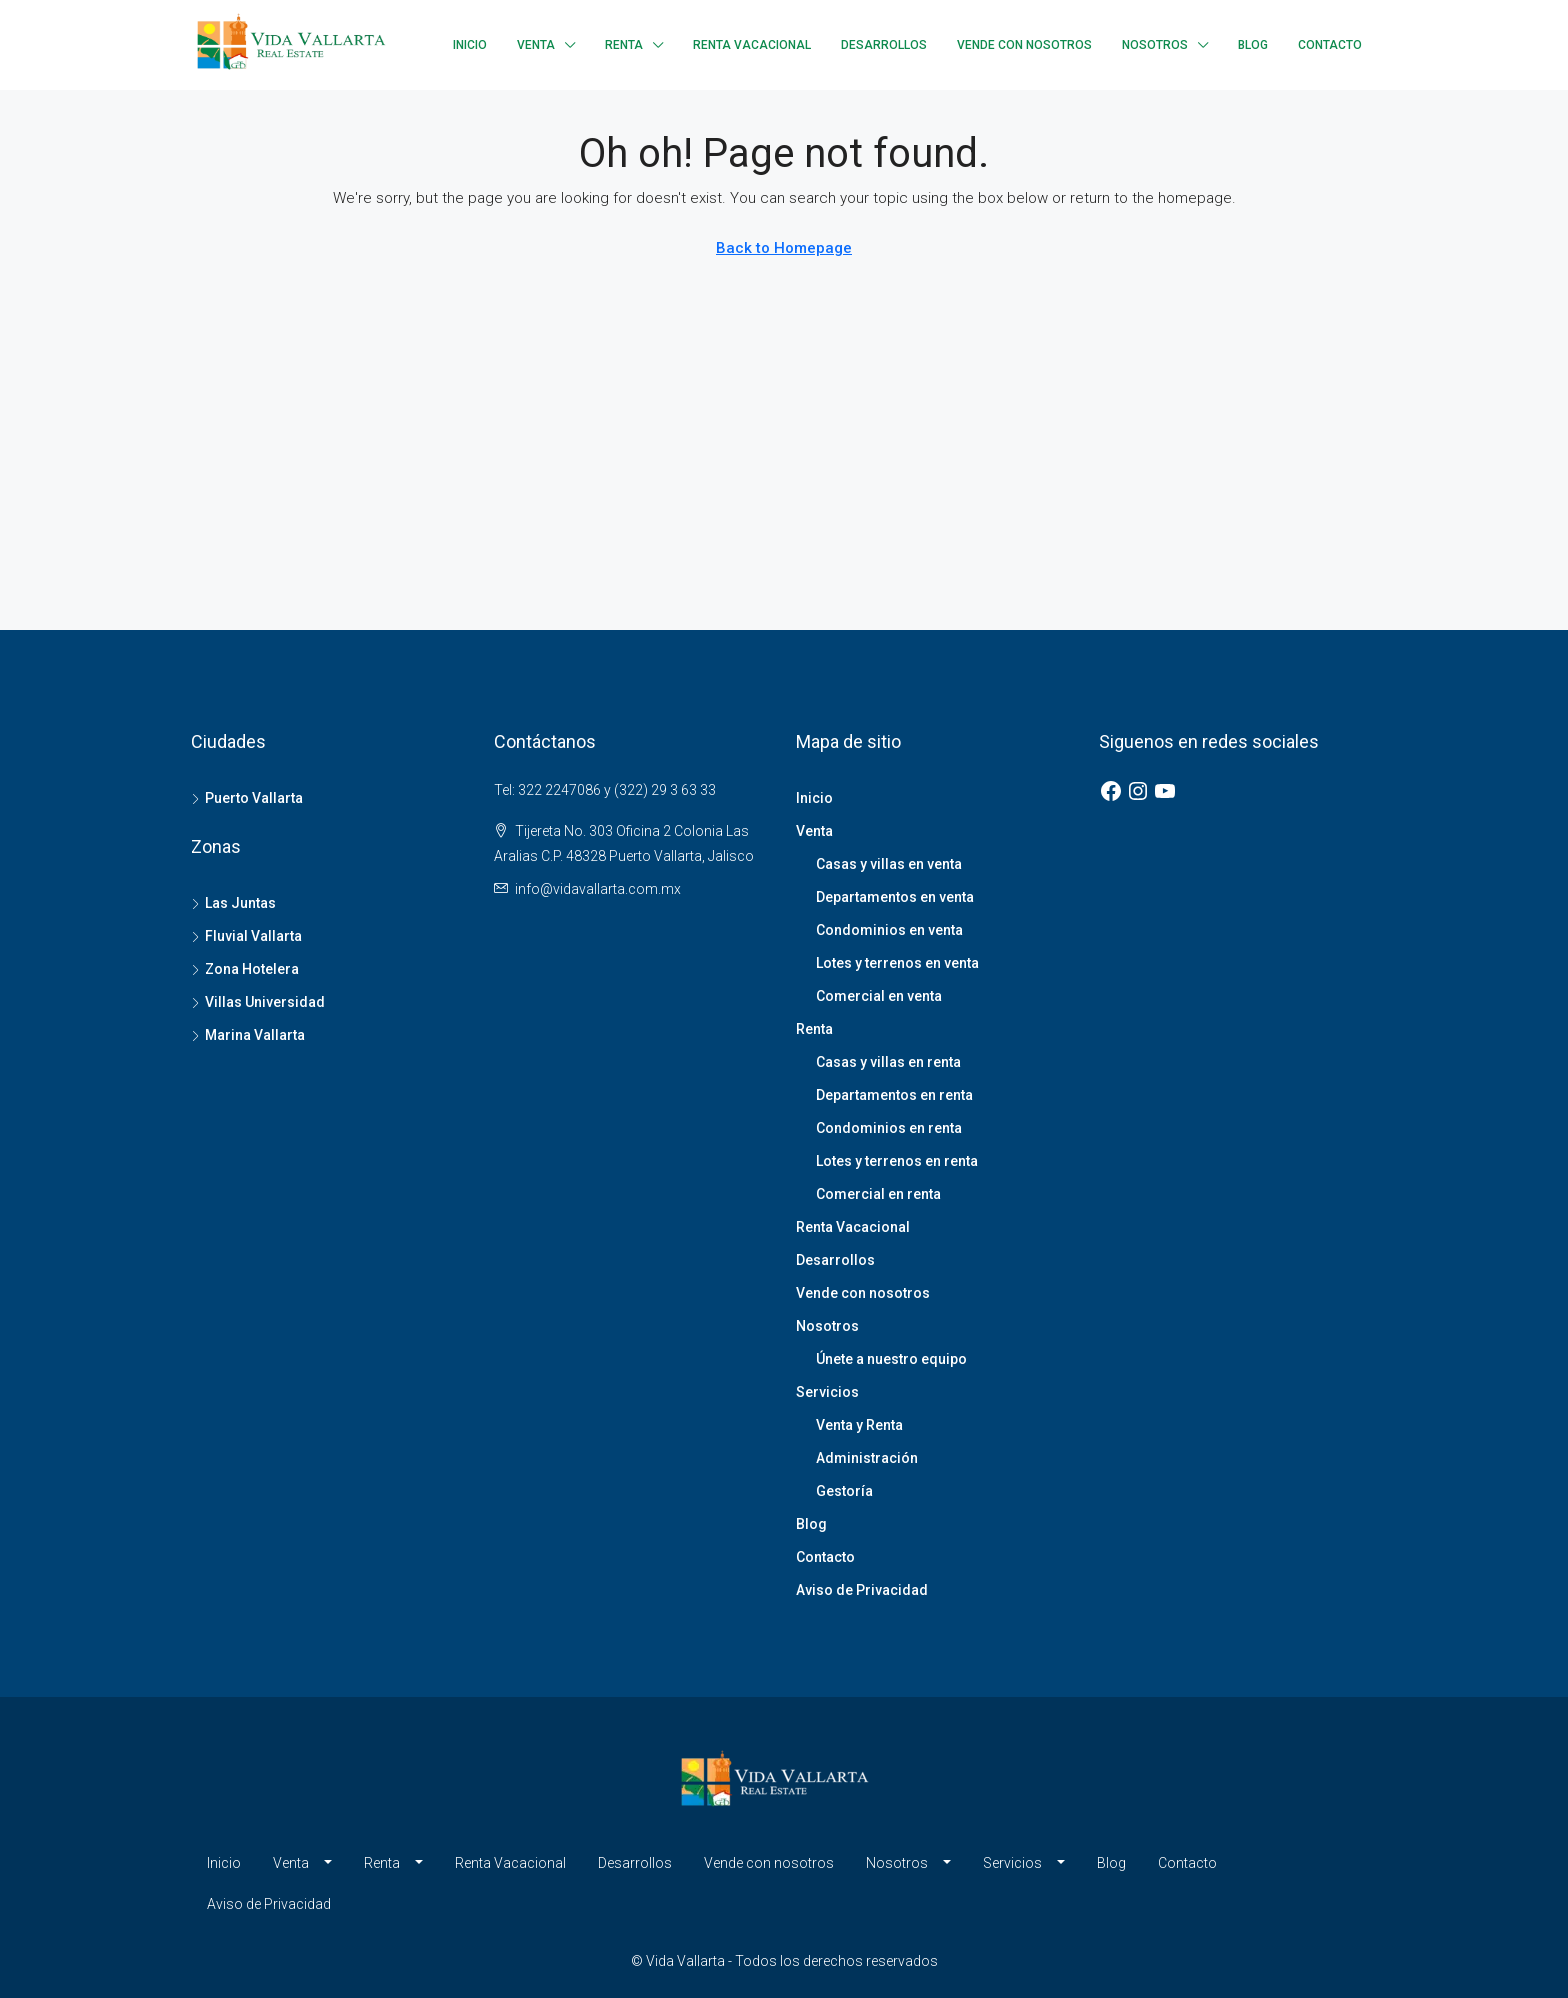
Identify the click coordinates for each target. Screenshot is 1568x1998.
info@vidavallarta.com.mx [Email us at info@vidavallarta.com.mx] (598, 889)
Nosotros (1155, 45)
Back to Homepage (784, 248)
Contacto (1330, 45)
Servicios (827, 1392)
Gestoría (844, 1491)
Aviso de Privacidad (862, 1590)
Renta (624, 45)
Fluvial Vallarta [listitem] (246, 936)
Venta (536, 45)
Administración (867, 1458)
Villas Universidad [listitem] (258, 1002)
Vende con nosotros (1024, 45)
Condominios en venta (889, 930)
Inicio (470, 45)
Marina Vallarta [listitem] (248, 1035)
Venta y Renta (859, 1425)
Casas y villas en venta (889, 864)
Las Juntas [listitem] (233, 903)
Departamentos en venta (895, 897)
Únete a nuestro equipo (891, 1359)
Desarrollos (884, 45)
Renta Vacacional (752, 45)
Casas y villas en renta (888, 1062)
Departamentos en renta (894, 1095)
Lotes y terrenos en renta (897, 1161)
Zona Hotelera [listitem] (245, 969)
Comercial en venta (879, 996)
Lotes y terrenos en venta (897, 963)
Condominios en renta (889, 1128)
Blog (1253, 45)
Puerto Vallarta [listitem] (247, 798)
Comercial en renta (878, 1194)
